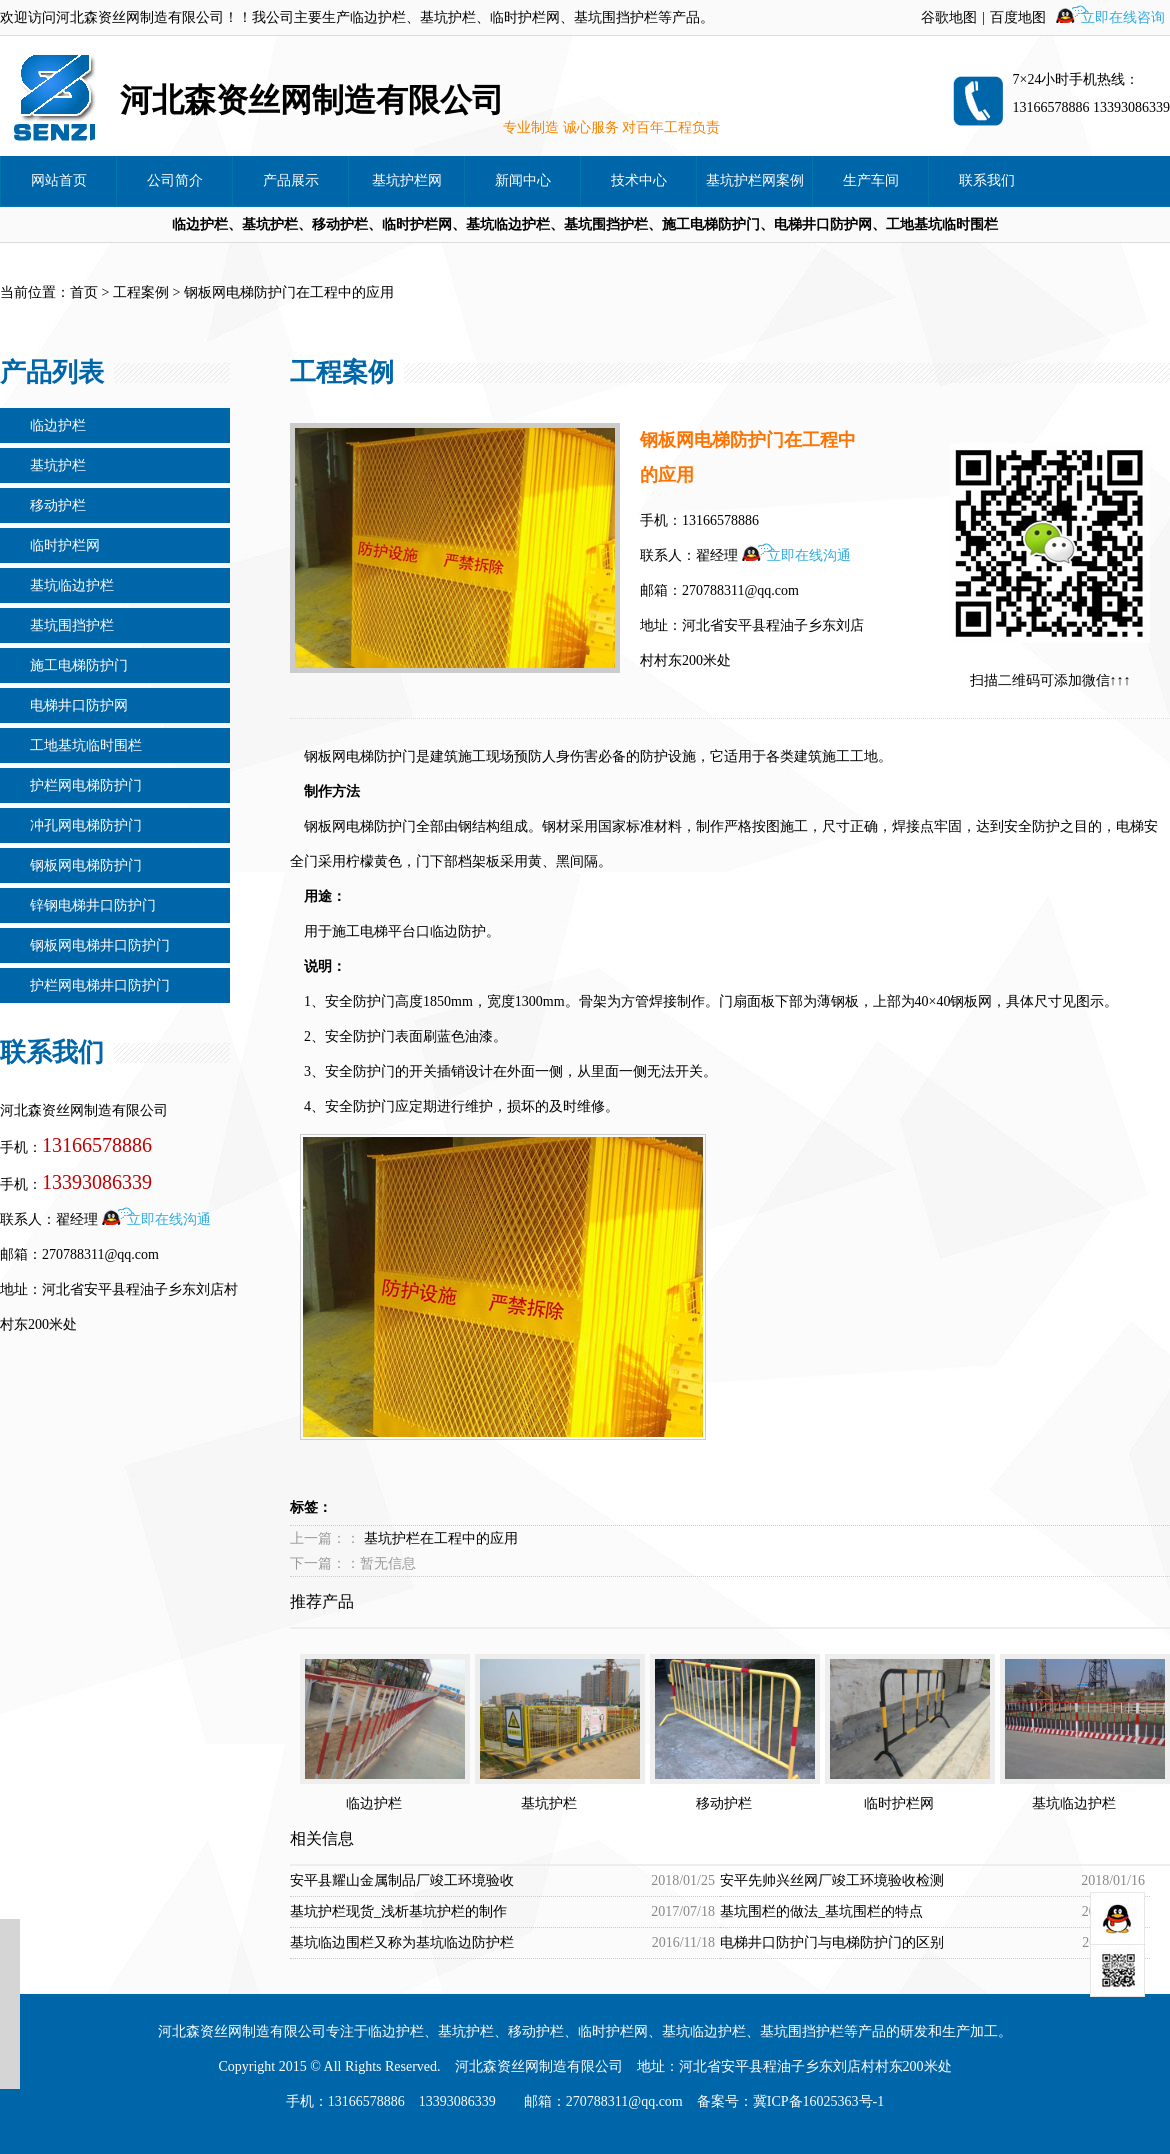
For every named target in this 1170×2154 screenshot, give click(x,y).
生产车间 (871, 180)
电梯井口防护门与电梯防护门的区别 (832, 1942)
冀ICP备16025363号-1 (818, 2101)
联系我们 (987, 180)
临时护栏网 (65, 545)
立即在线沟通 (169, 1219)
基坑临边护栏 (72, 585)
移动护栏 (58, 505)
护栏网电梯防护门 (86, 785)
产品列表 (52, 372)
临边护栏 (58, 425)
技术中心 (639, 180)
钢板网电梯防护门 (86, 865)
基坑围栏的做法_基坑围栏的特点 (821, 1911)
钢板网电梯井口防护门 (100, 945)
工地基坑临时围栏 (86, 745)
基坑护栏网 (407, 180)
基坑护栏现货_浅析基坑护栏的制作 (398, 1911)
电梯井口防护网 (79, 705)
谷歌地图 (949, 17)
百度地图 (1018, 17)
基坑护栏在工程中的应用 (441, 1538)
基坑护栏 (58, 465)
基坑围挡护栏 (72, 625)
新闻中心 (523, 180)
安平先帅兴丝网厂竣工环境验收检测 (832, 1880)
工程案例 (141, 292)
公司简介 (175, 180)
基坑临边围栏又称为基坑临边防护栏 (402, 1942)
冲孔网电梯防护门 (86, 825)
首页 (84, 292)
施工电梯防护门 (79, 665)
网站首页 (59, 180)
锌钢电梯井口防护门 (93, 905)
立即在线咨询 (1123, 17)
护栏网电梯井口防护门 (100, 985)
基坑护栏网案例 (755, 180)
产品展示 (291, 180)
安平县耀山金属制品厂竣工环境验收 (402, 1880)
